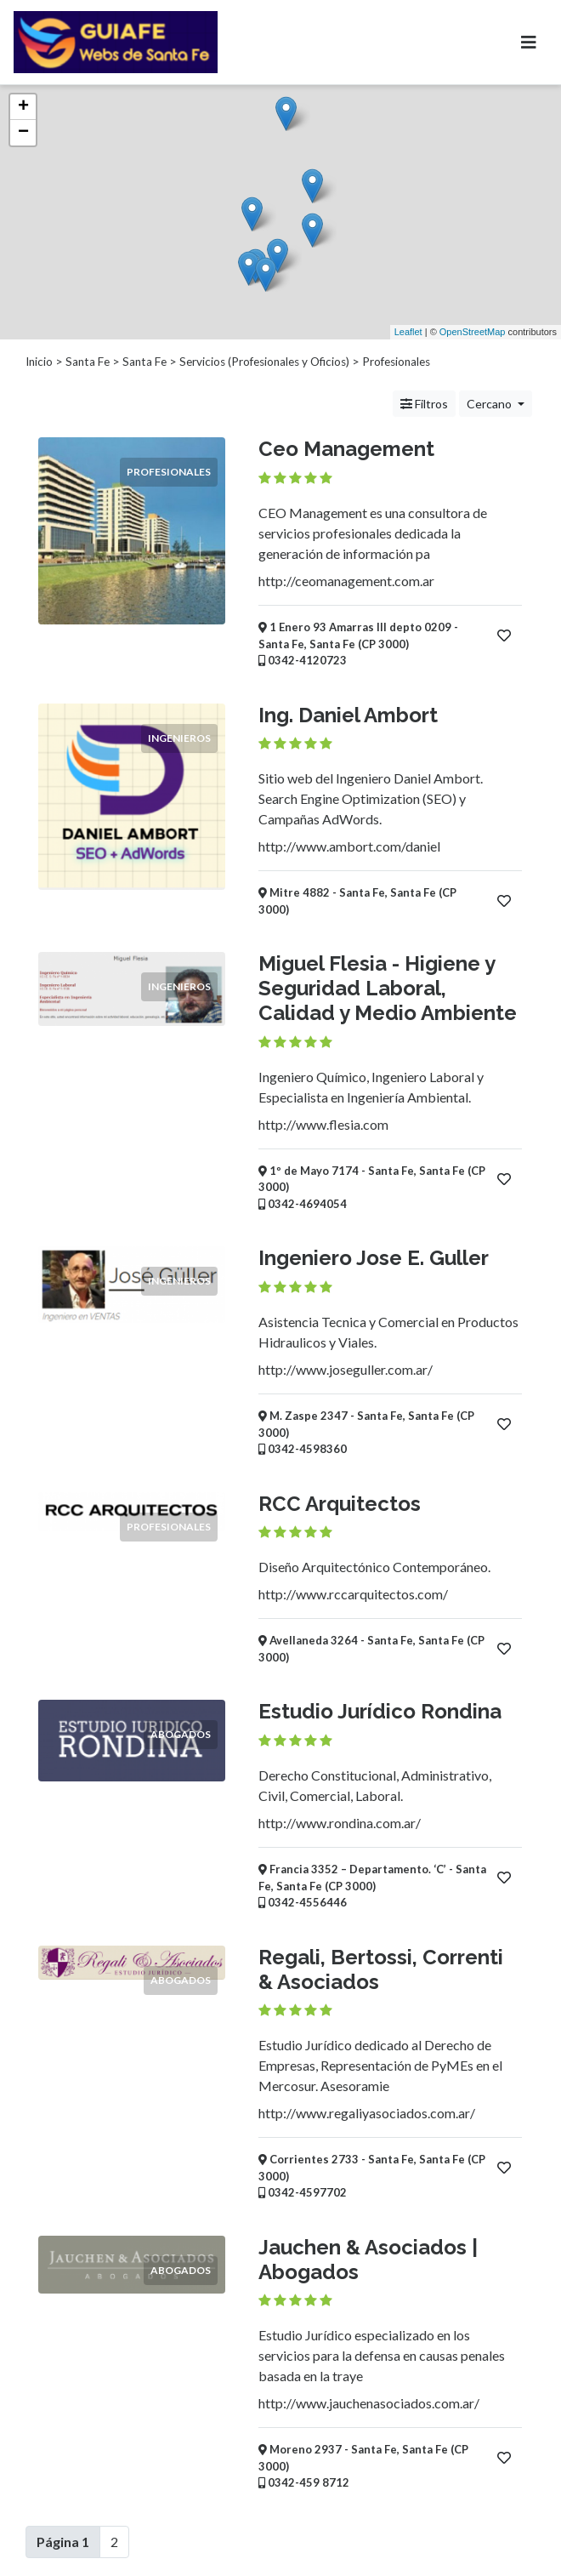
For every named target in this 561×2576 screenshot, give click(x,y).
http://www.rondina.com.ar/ (339, 1823)
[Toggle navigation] (528, 42)
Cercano (490, 403)
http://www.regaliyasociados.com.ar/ (366, 2113)
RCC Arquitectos (339, 1503)
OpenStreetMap (472, 332)
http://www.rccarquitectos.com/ (353, 1594)
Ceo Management (346, 448)
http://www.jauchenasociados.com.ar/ (368, 2403)
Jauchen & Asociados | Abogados (368, 2259)
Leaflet (408, 332)
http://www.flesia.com (323, 1124)
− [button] (23, 132)
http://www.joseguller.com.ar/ (345, 1369)
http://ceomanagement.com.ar (346, 581)
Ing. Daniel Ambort (348, 715)
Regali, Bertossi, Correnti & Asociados (380, 1969)
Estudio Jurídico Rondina (380, 1711)
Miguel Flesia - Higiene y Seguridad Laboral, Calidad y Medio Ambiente (387, 988)
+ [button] (23, 107)
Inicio (39, 361)
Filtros (424, 403)
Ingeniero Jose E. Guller (373, 1257)
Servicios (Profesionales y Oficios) (264, 361)
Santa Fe (87, 361)
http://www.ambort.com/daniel (349, 846)
